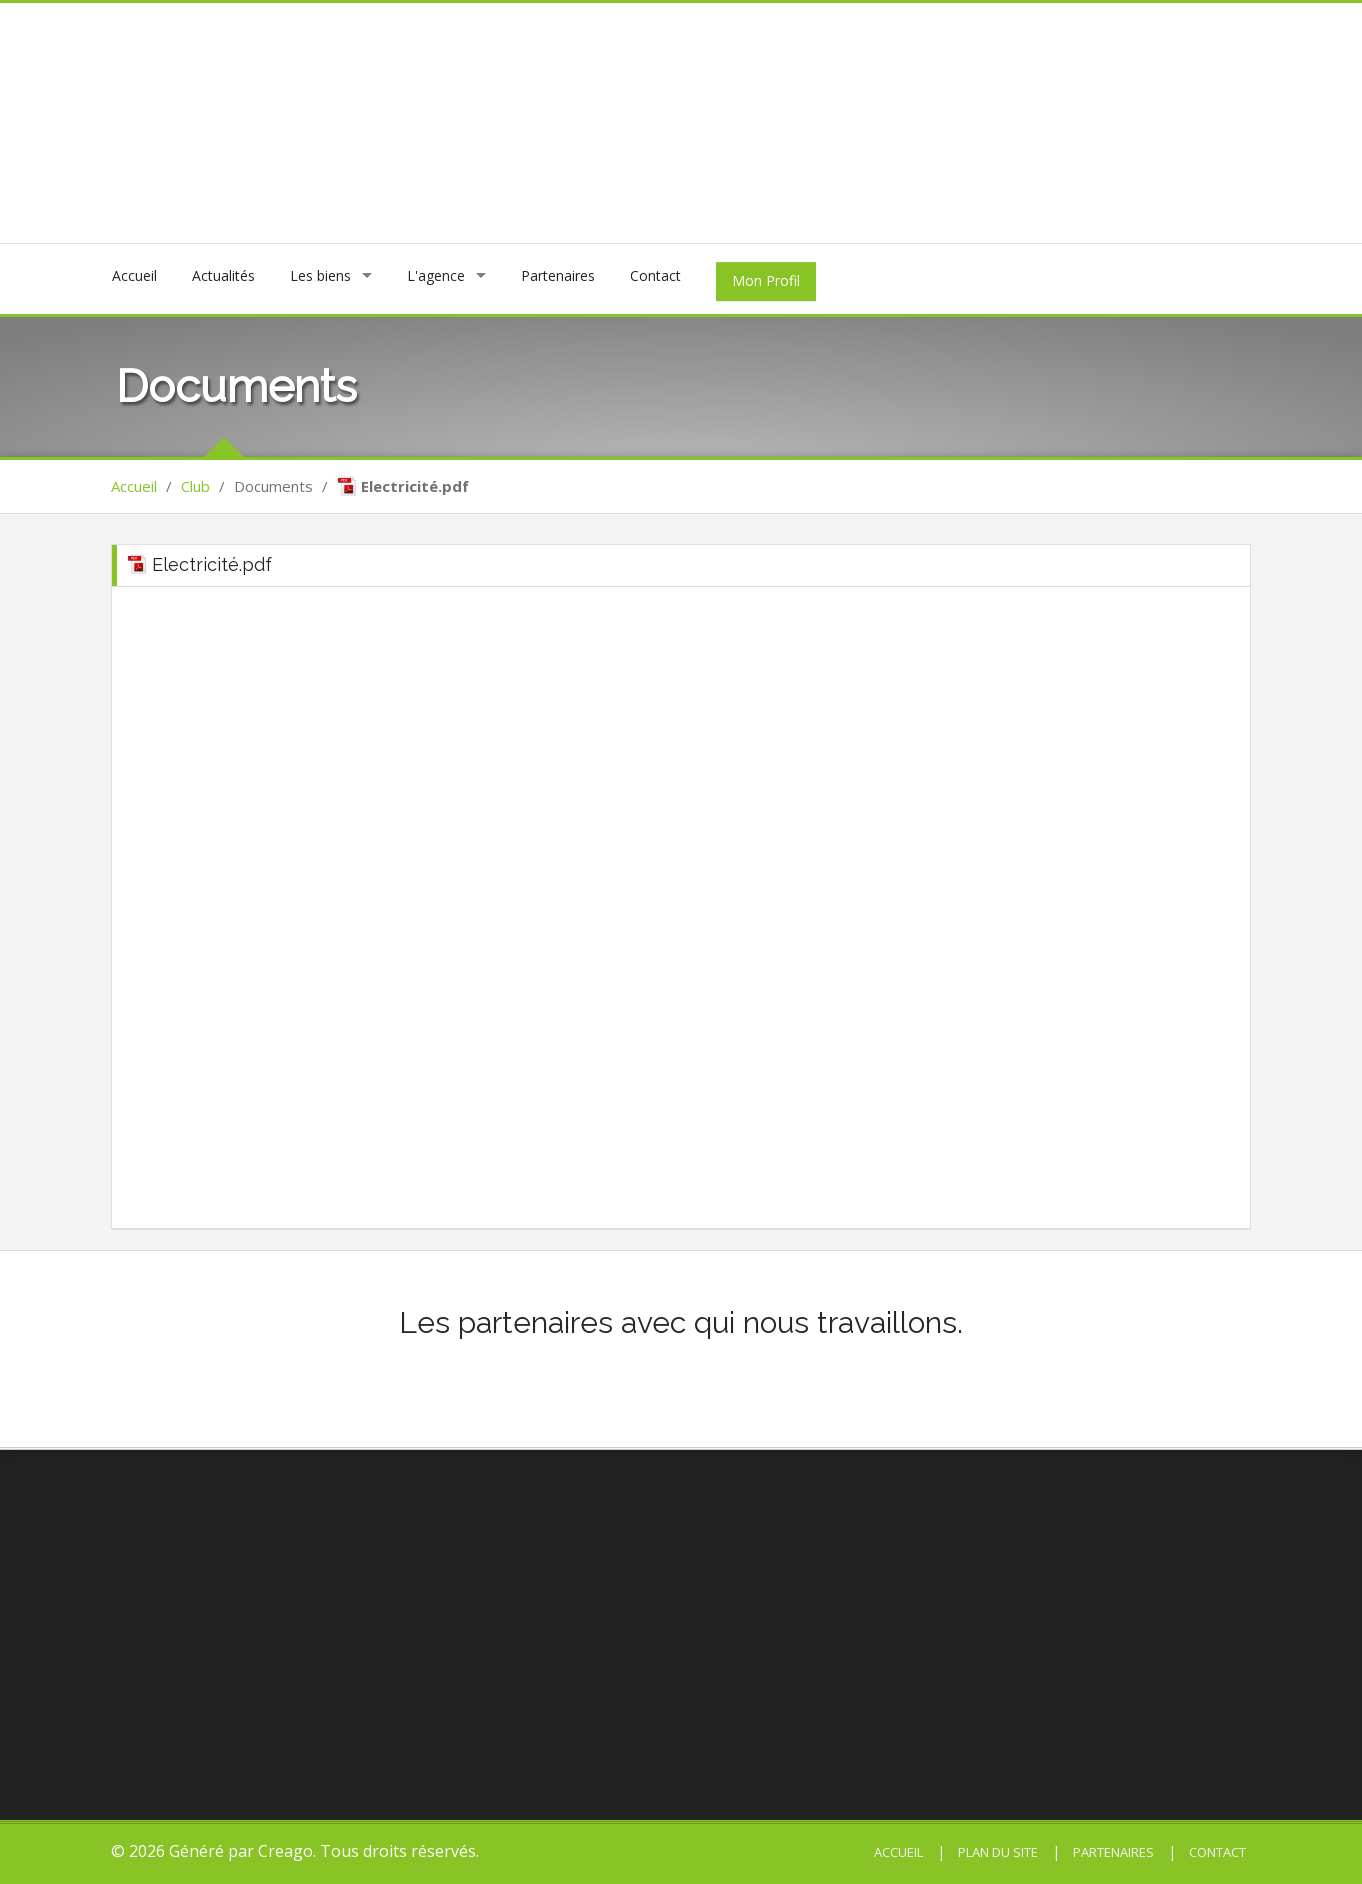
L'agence (436, 275)
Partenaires (558, 275)
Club (195, 486)
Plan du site (996, 1852)
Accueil (134, 275)
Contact (655, 275)
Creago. (287, 1851)
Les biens (320, 275)
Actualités (223, 275)
